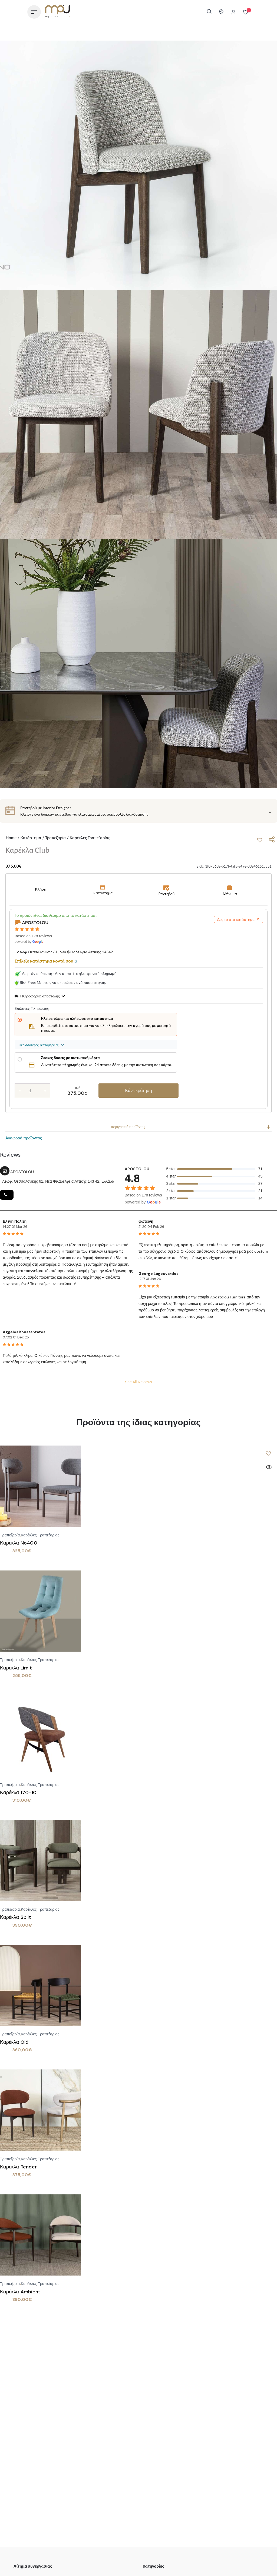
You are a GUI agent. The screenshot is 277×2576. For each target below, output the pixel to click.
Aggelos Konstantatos (24, 1332)
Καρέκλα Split (15, 1917)
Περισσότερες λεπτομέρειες (42, 1045)
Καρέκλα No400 (18, 1543)
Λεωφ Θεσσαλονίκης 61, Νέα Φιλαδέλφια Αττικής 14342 (65, 952)
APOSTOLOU (35, 922)
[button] (260, 840)
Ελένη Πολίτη (15, 1221)
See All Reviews (138, 1382)
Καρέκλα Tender (18, 2167)
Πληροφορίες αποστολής (40, 996)
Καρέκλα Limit (16, 1668)
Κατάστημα (31, 837)
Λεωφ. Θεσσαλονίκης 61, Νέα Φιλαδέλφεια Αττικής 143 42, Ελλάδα (58, 1181)
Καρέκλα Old (14, 2042)
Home (11, 837)
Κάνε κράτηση (138, 1090)
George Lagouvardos (158, 1273)
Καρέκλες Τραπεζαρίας (90, 837)
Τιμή (77, 1088)
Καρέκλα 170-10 (18, 1792)
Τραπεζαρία (55, 837)
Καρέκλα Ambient (20, 2292)
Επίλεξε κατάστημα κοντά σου (46, 960)
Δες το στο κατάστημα (238, 919)
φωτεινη (145, 1221)
